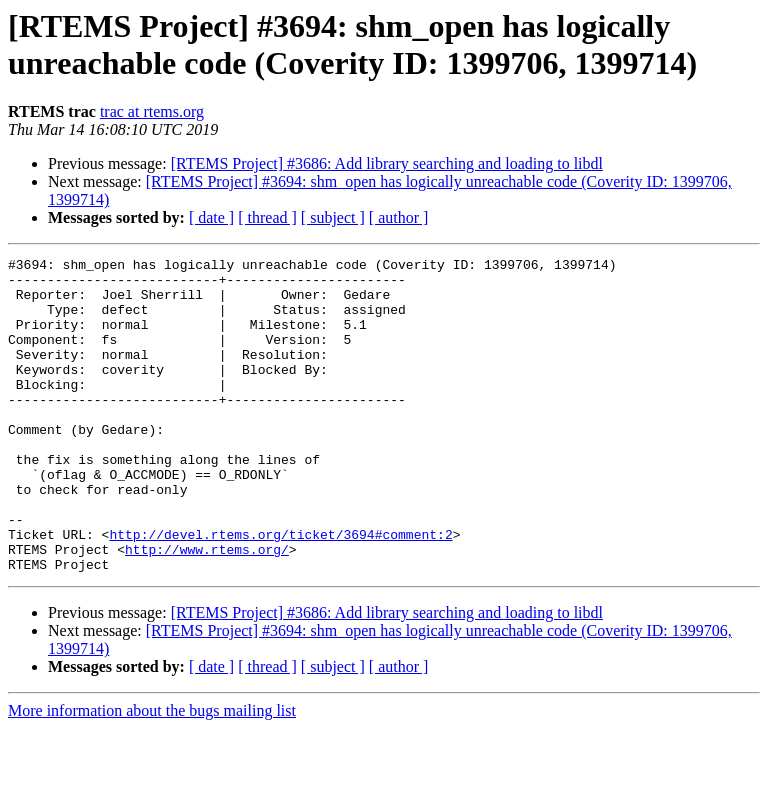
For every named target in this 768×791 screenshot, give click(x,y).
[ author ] (399, 217)
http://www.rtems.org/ (207, 609)
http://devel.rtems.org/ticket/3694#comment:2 (280, 591)
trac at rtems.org (152, 111)
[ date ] (211, 217)
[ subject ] (333, 217)
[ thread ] (267, 217)
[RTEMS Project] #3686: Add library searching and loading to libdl (387, 163)
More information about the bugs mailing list (152, 773)
